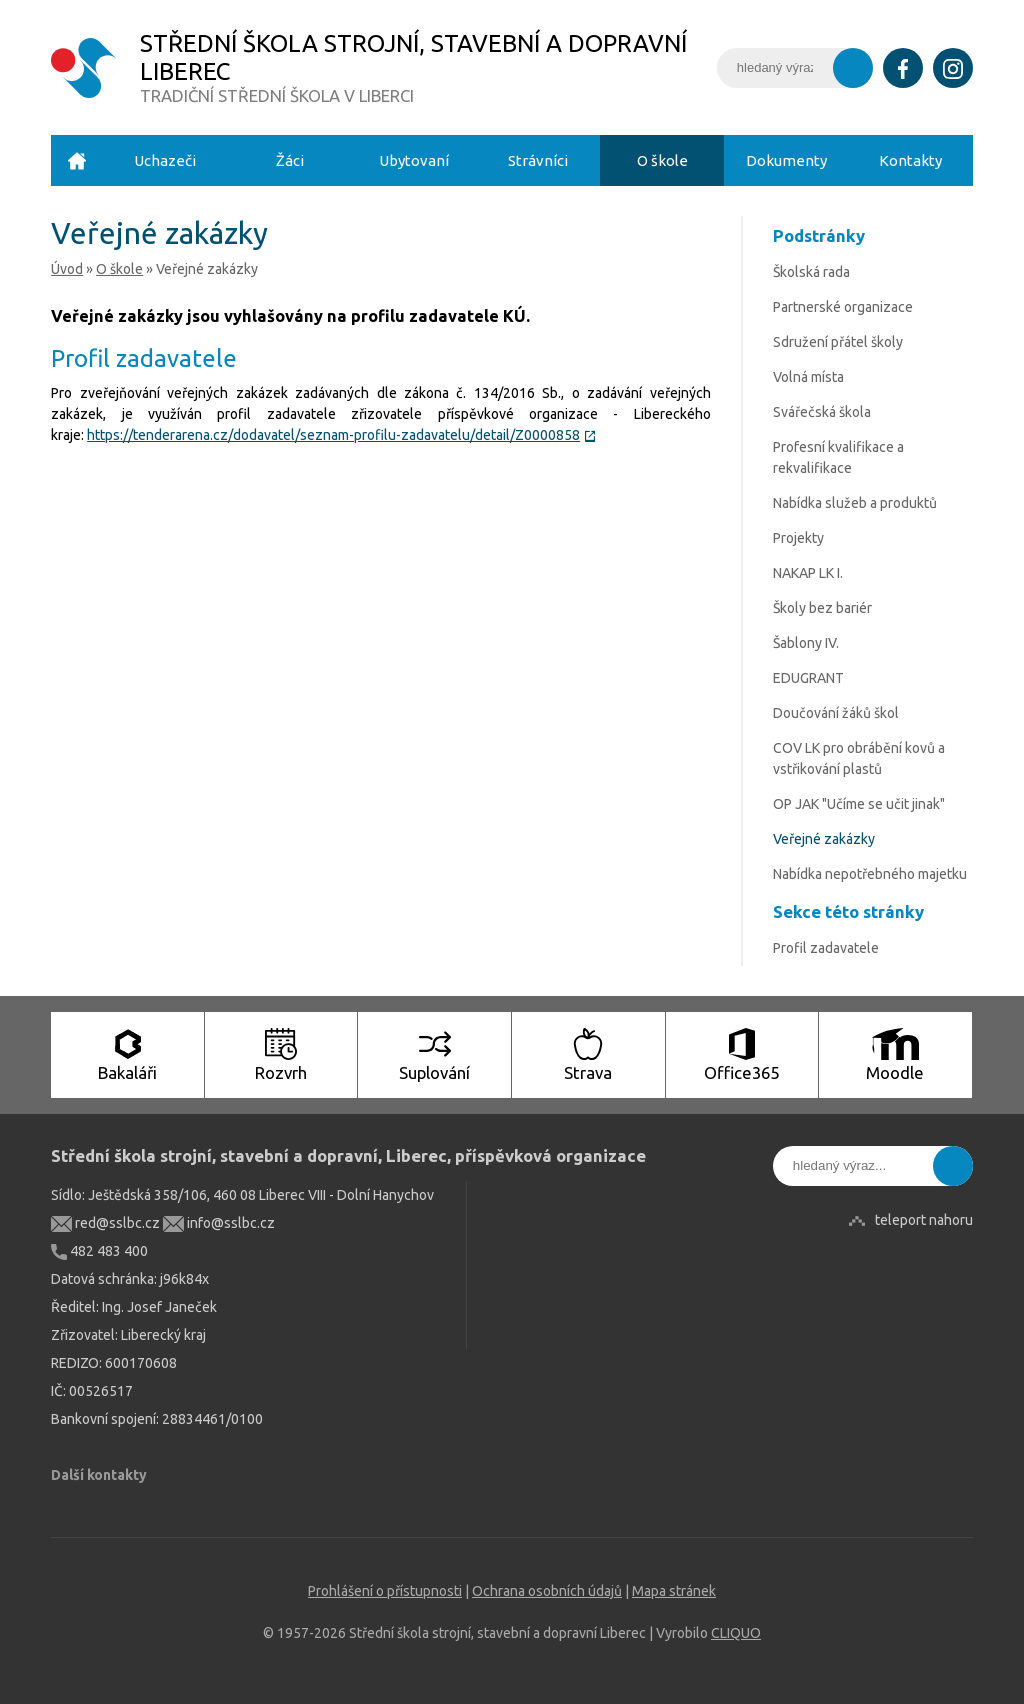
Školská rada (811, 272)
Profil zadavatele (826, 948)
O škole (662, 160)
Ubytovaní (414, 160)
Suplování (434, 1055)
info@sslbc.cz (219, 1223)
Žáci (290, 160)
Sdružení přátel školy (838, 342)
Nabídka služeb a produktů (855, 503)
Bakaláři (127, 1055)
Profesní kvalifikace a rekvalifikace (838, 457)
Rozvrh (281, 1055)
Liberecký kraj (163, 1335)
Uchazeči (165, 160)
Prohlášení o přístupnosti (385, 1591)
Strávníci (538, 160)
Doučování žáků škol (836, 713)
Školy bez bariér (822, 608)
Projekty (798, 538)
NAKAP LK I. (808, 573)
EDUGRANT (808, 678)
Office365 (741, 1055)
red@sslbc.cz (105, 1223)
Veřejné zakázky (824, 839)
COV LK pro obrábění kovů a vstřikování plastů (859, 758)
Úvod (77, 160)
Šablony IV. (806, 643)
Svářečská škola (822, 412)
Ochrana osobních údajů (547, 1591)
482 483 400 (99, 1251)
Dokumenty (786, 160)
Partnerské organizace (843, 307)
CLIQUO (736, 1633)
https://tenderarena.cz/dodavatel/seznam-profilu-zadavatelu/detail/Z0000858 (341, 435)
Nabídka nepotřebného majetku (870, 874)
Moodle (895, 1055)
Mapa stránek (674, 1591)
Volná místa (808, 377)
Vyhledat (853, 68)
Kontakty (910, 160)
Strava (588, 1055)
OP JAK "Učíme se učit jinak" (859, 804)
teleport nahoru (924, 1220)
